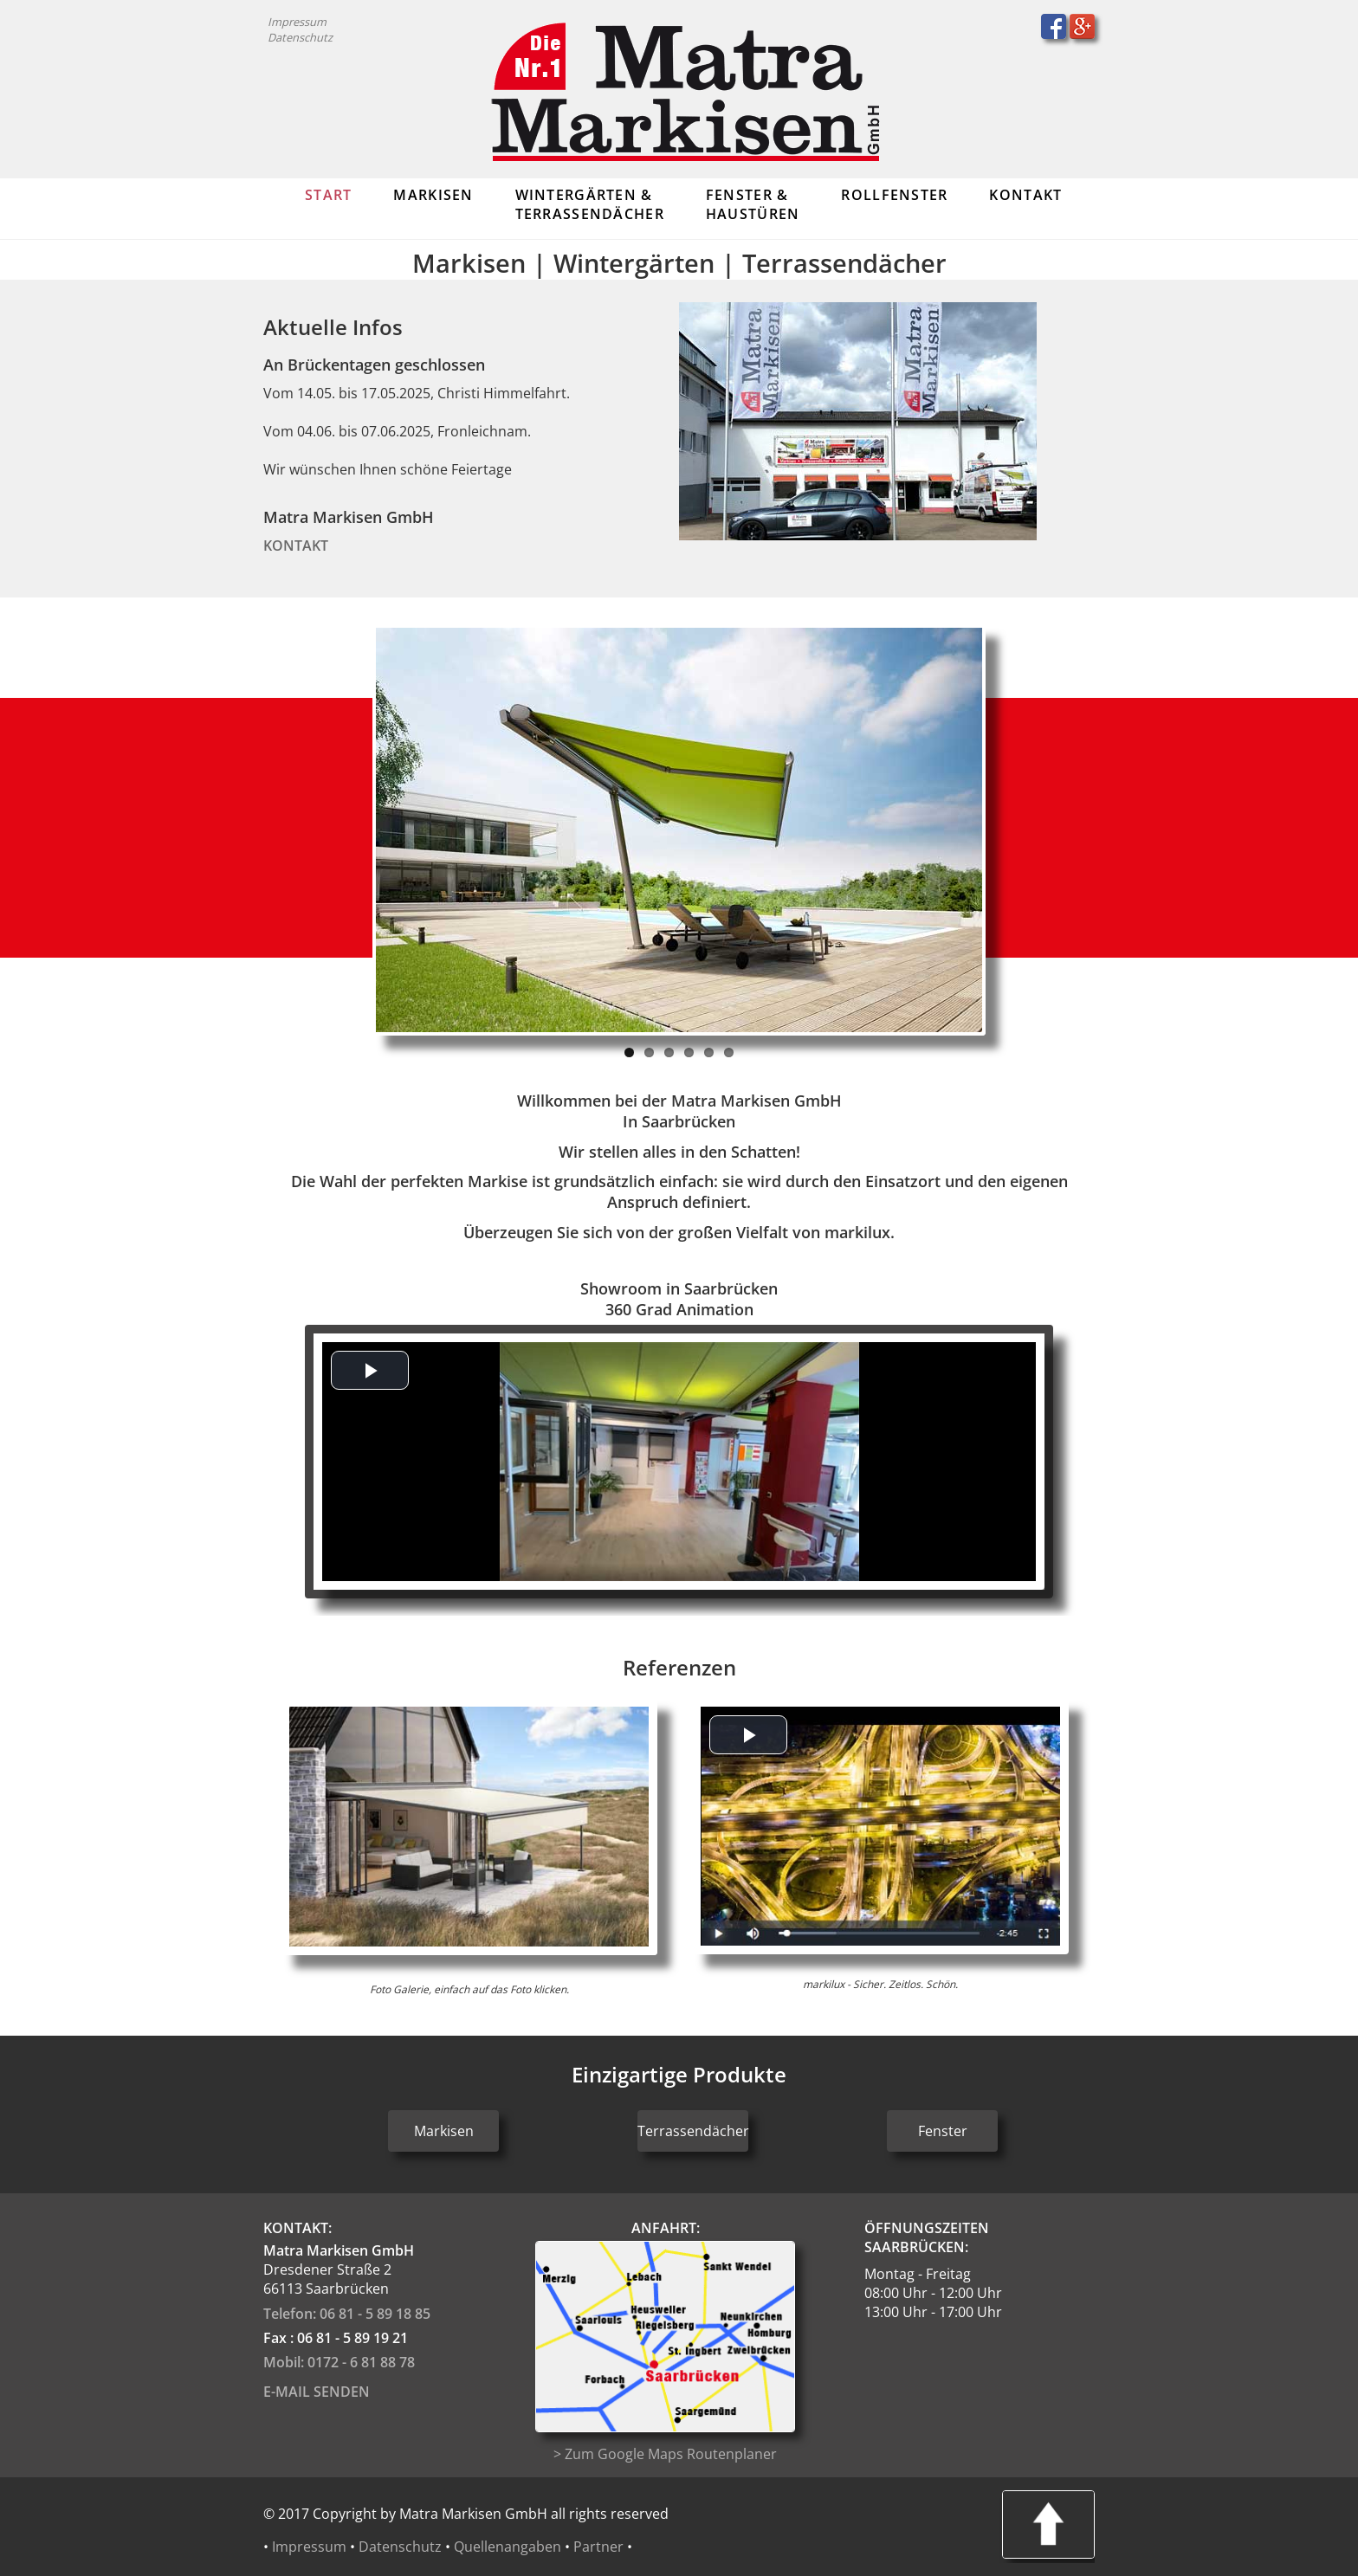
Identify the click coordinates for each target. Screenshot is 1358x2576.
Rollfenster (894, 194)
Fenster (942, 2130)
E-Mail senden (316, 2391)
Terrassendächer (692, 2130)
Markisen (433, 194)
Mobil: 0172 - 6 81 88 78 (339, 2362)
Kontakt (1025, 194)
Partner (598, 2546)
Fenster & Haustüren (753, 204)
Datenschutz (300, 37)
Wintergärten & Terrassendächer (589, 204)
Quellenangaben (507, 2546)
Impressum (297, 21)
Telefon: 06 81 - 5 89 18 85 (346, 2313)
